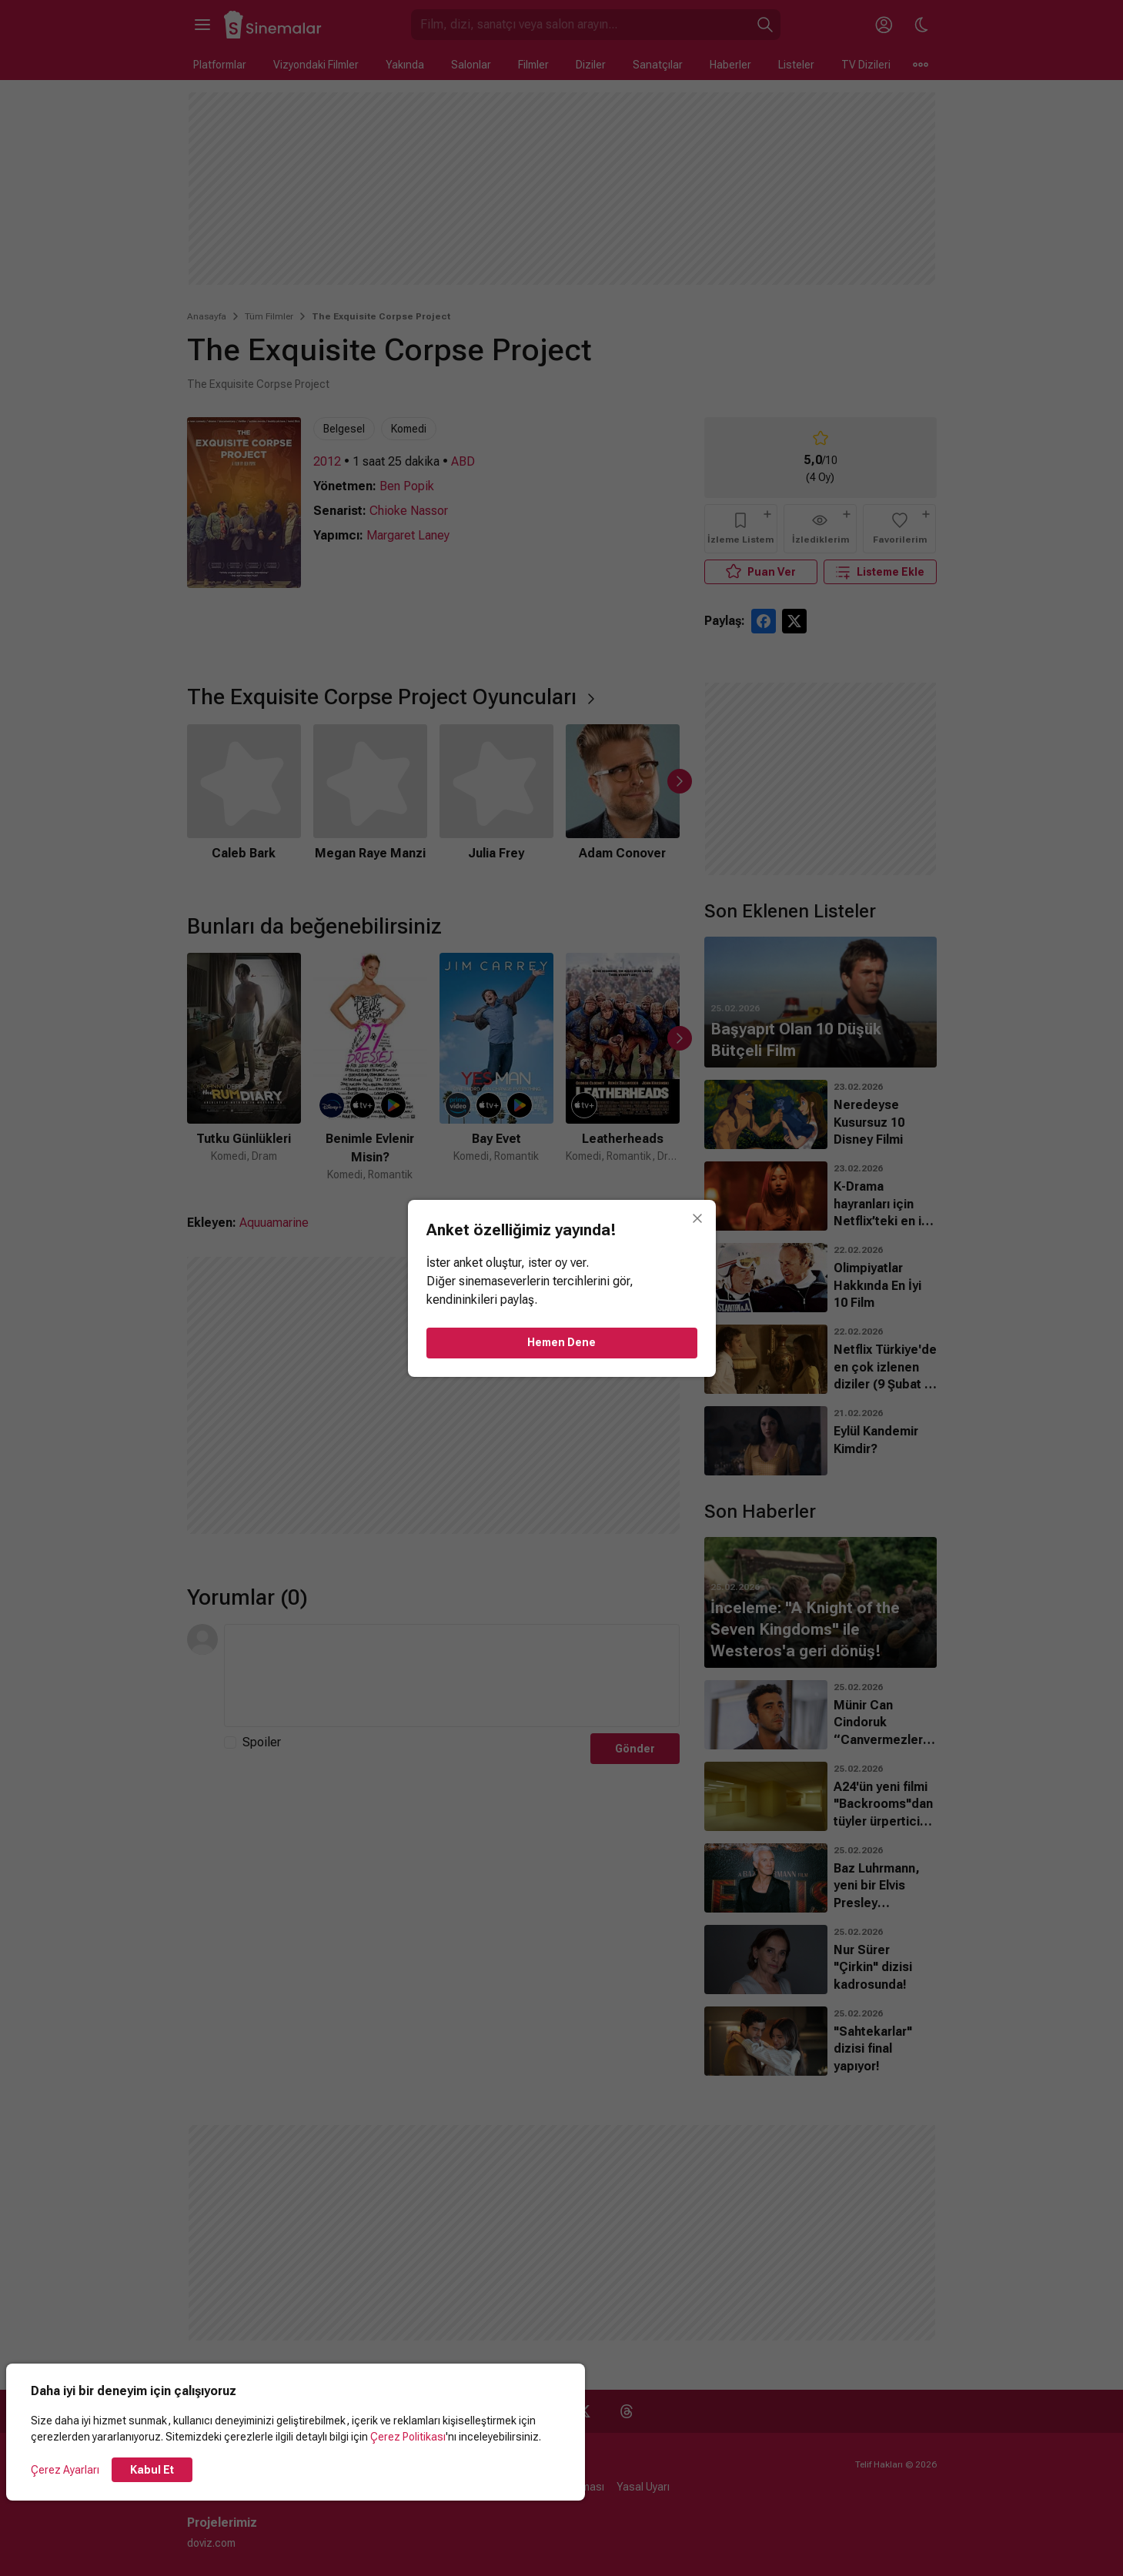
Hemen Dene (561, 1342)
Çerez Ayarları (65, 2470)
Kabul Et (152, 2470)
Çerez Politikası (408, 2437)
